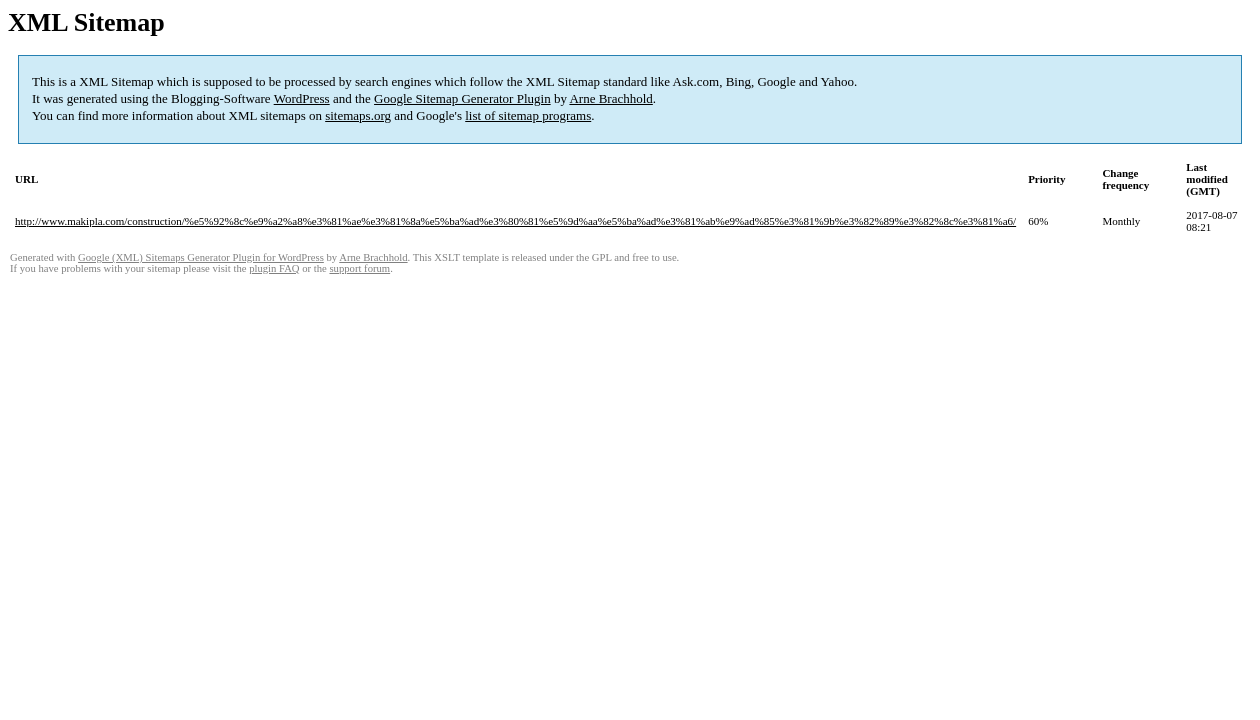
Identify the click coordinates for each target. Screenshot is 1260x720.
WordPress (302, 98)
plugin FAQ (274, 268)
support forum (359, 268)
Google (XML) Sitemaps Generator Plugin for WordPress (201, 257)
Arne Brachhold (610, 98)
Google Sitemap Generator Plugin (462, 98)
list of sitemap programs (528, 115)
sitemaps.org (358, 115)
